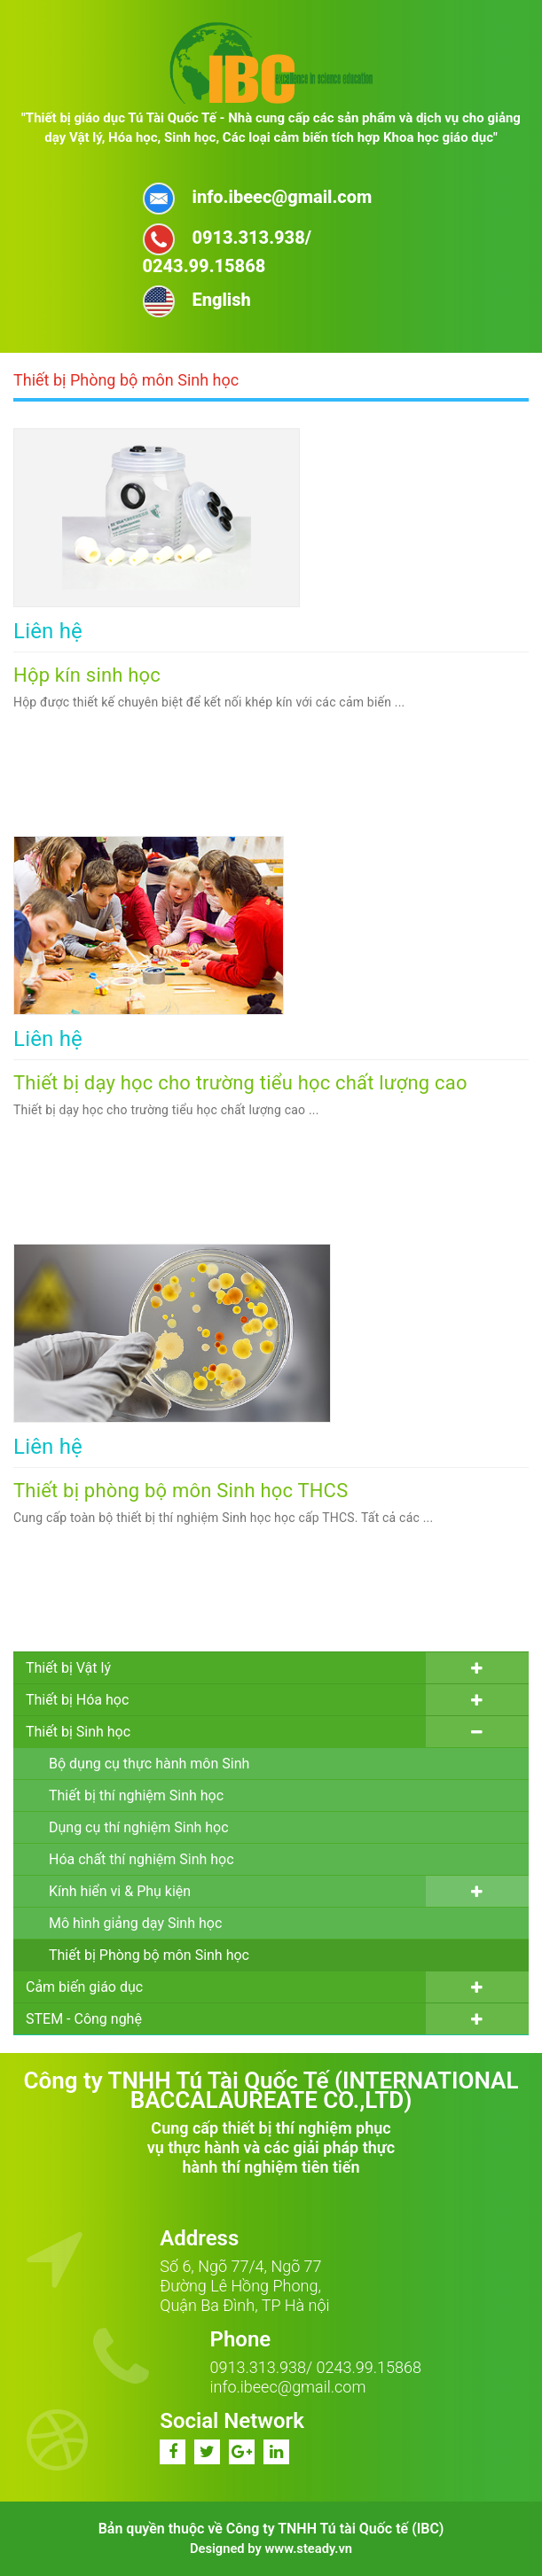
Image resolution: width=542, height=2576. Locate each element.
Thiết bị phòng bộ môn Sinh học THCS (180, 1490)
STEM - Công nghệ (84, 2018)
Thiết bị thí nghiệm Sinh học (136, 1795)
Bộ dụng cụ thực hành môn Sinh (149, 1763)
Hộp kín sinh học (87, 675)
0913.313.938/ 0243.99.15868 (315, 2367)
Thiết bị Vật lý (68, 1667)
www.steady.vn (308, 2548)
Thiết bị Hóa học (77, 1699)
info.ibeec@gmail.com (288, 2386)
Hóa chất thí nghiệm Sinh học (141, 1859)
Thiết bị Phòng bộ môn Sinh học (149, 1955)
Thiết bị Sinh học (78, 1731)
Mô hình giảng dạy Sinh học (135, 1923)
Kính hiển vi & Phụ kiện (120, 1891)
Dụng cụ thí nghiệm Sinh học (139, 1827)
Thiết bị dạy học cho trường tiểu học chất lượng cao (240, 1083)
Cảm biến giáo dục (84, 1987)
